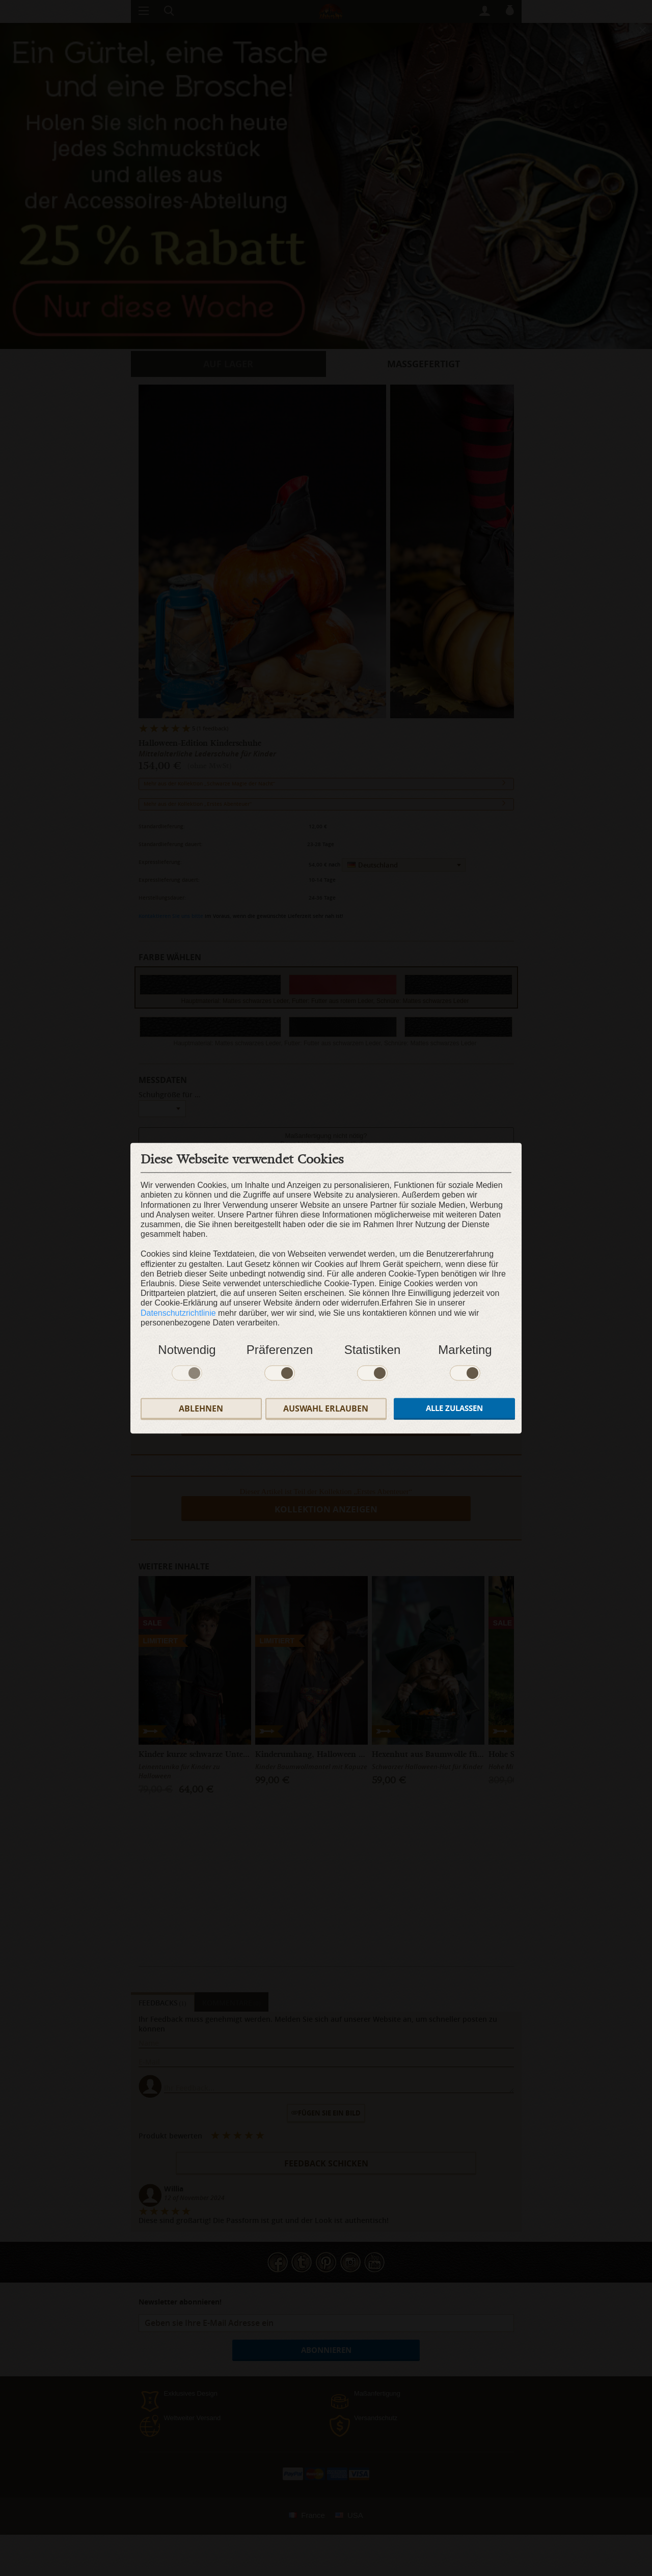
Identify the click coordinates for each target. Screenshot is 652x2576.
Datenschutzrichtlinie (178, 1313)
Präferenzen (280, 1350)
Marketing (465, 1350)
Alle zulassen (454, 1408)
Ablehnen (201, 1408)
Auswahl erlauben (325, 1408)
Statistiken (372, 1350)
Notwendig (186, 1350)
